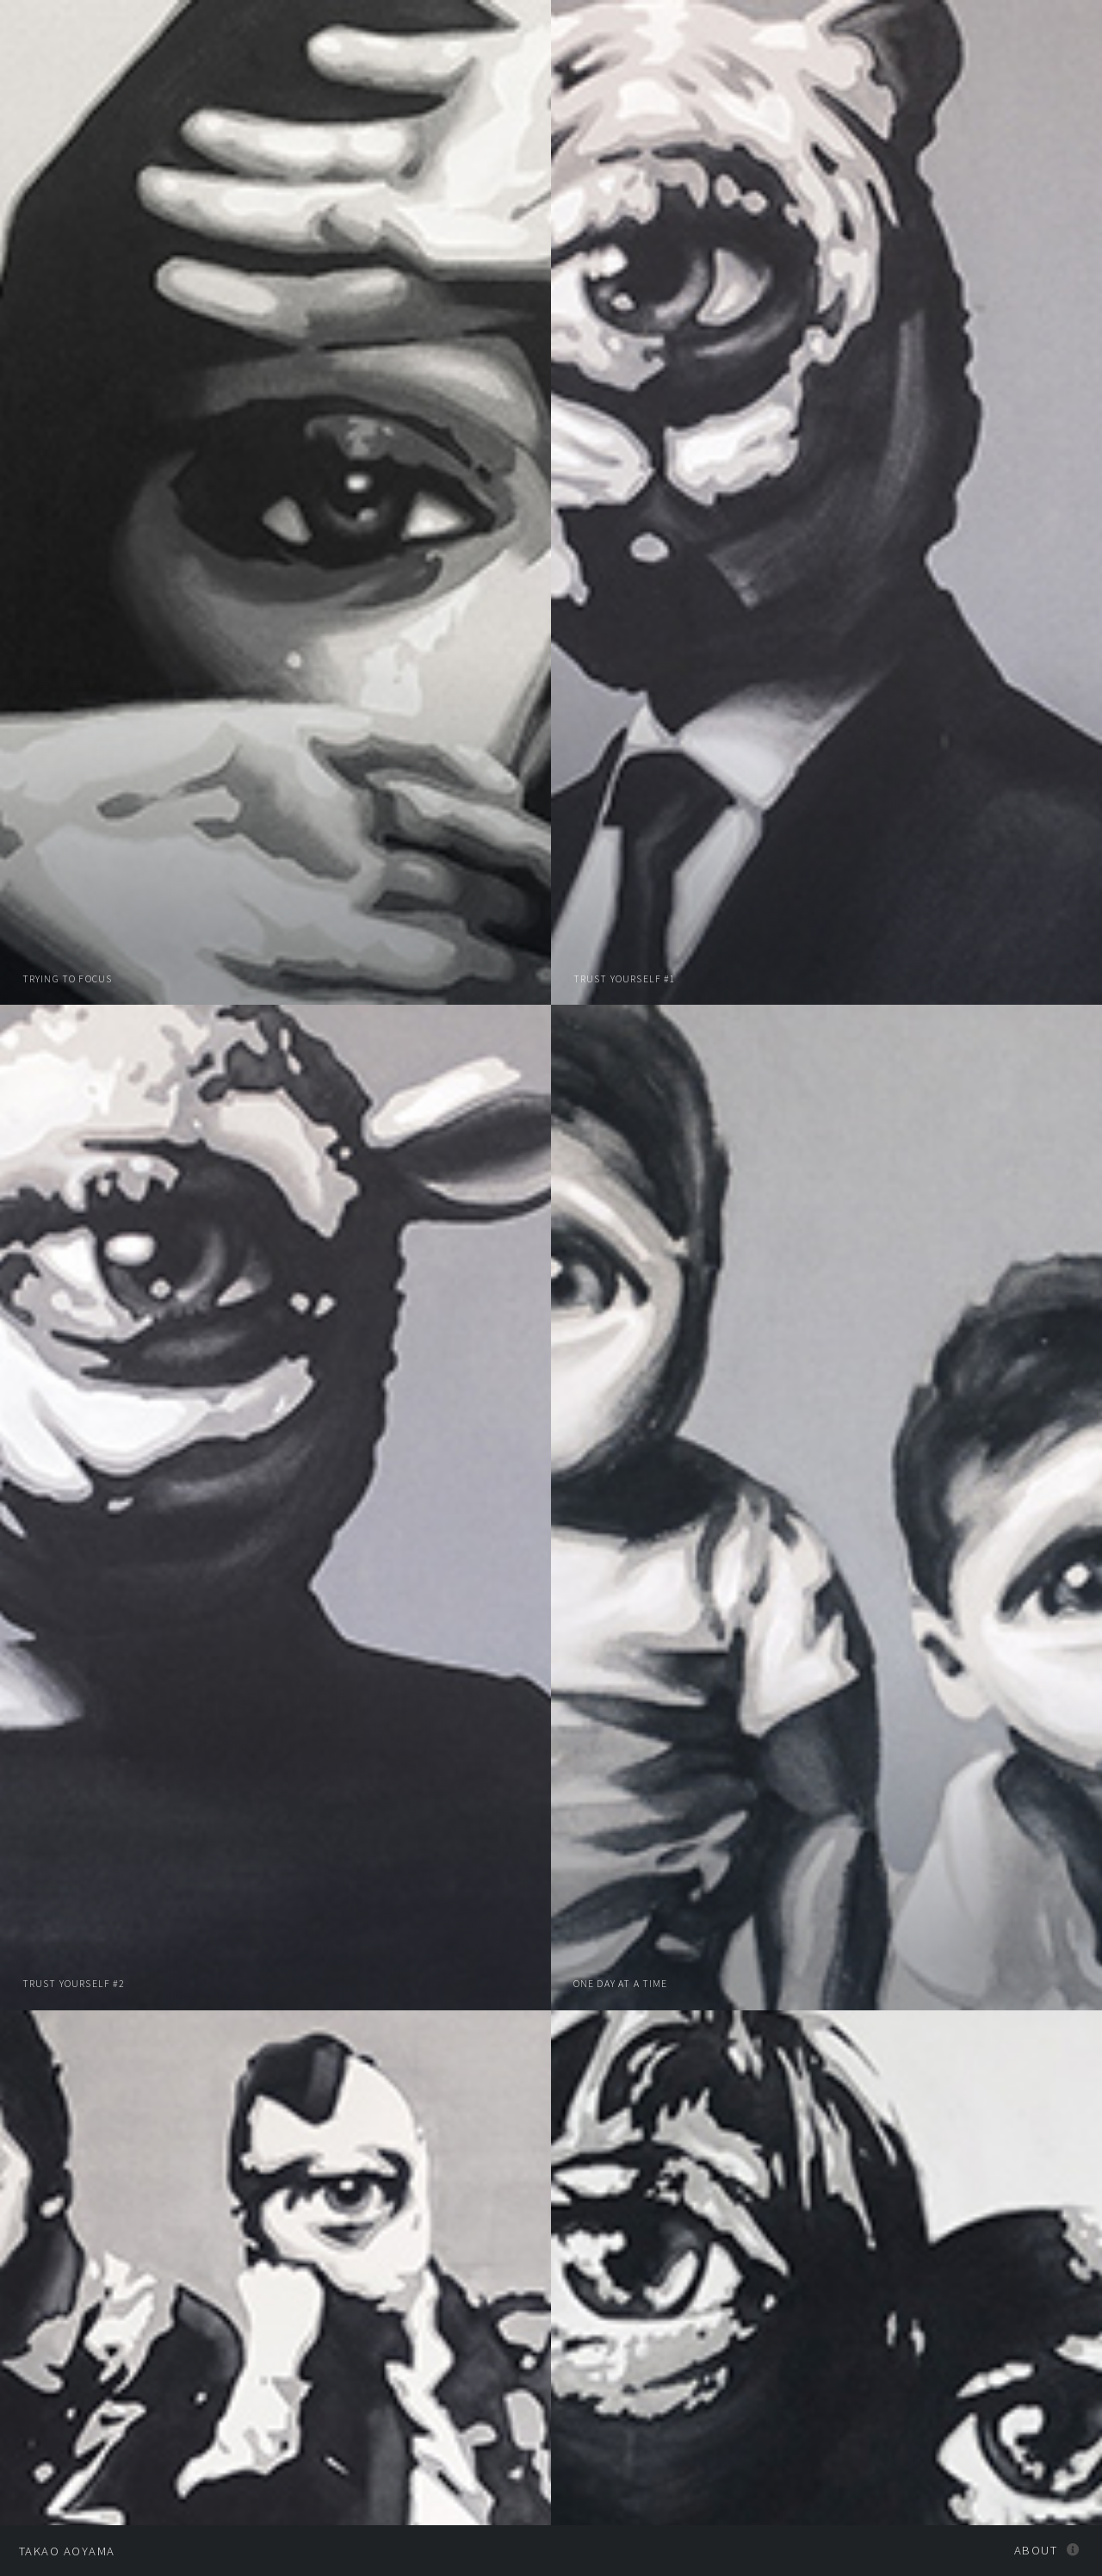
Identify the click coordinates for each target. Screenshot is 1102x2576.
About (1035, 2550)
